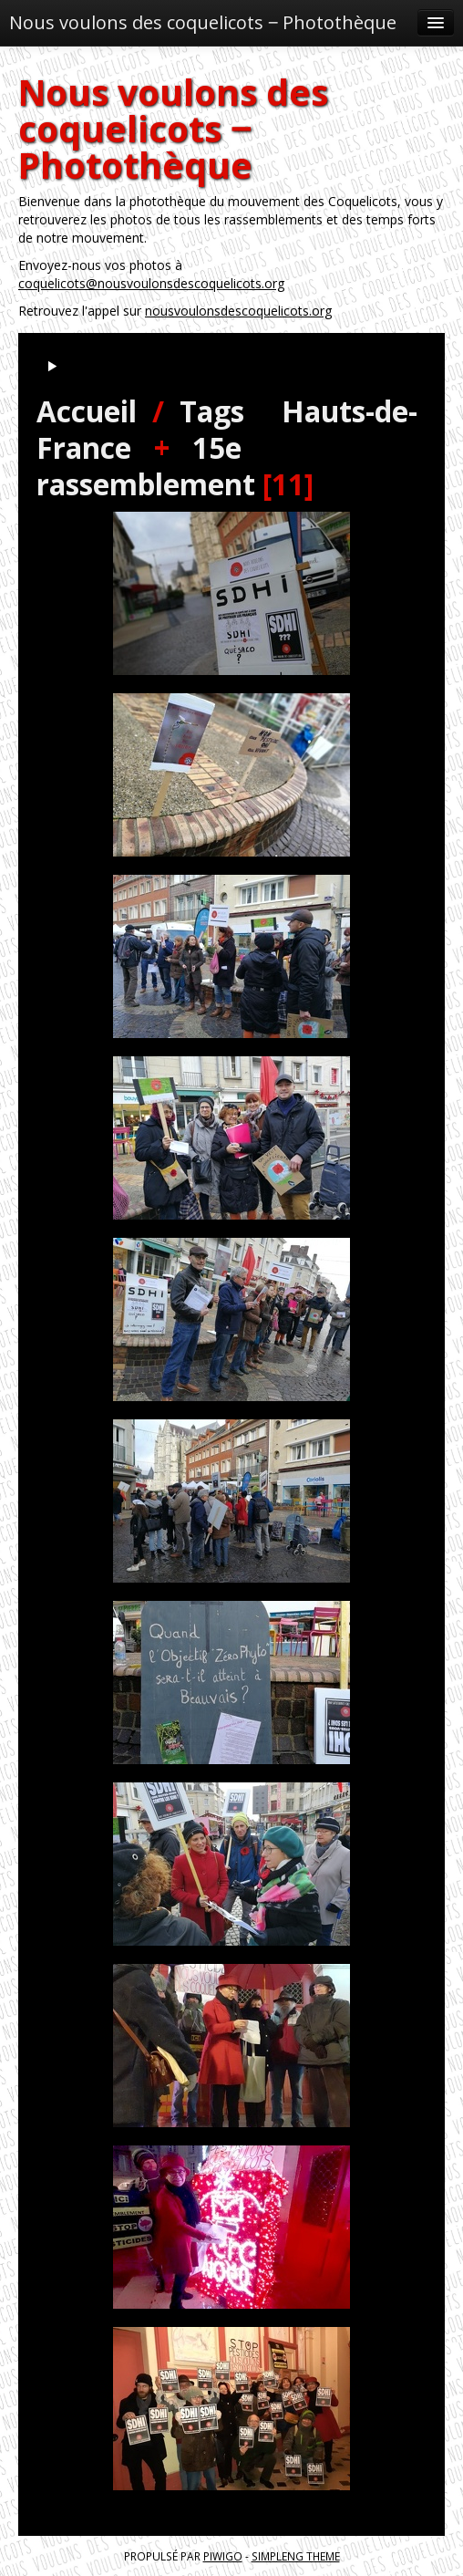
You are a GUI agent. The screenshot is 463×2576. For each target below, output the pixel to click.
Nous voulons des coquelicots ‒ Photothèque (202, 22)
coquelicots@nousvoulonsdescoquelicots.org (151, 283)
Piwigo (222, 2556)
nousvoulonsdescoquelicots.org (238, 310)
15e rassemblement (145, 466)
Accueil (86, 411)
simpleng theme (296, 2556)
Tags (212, 411)
